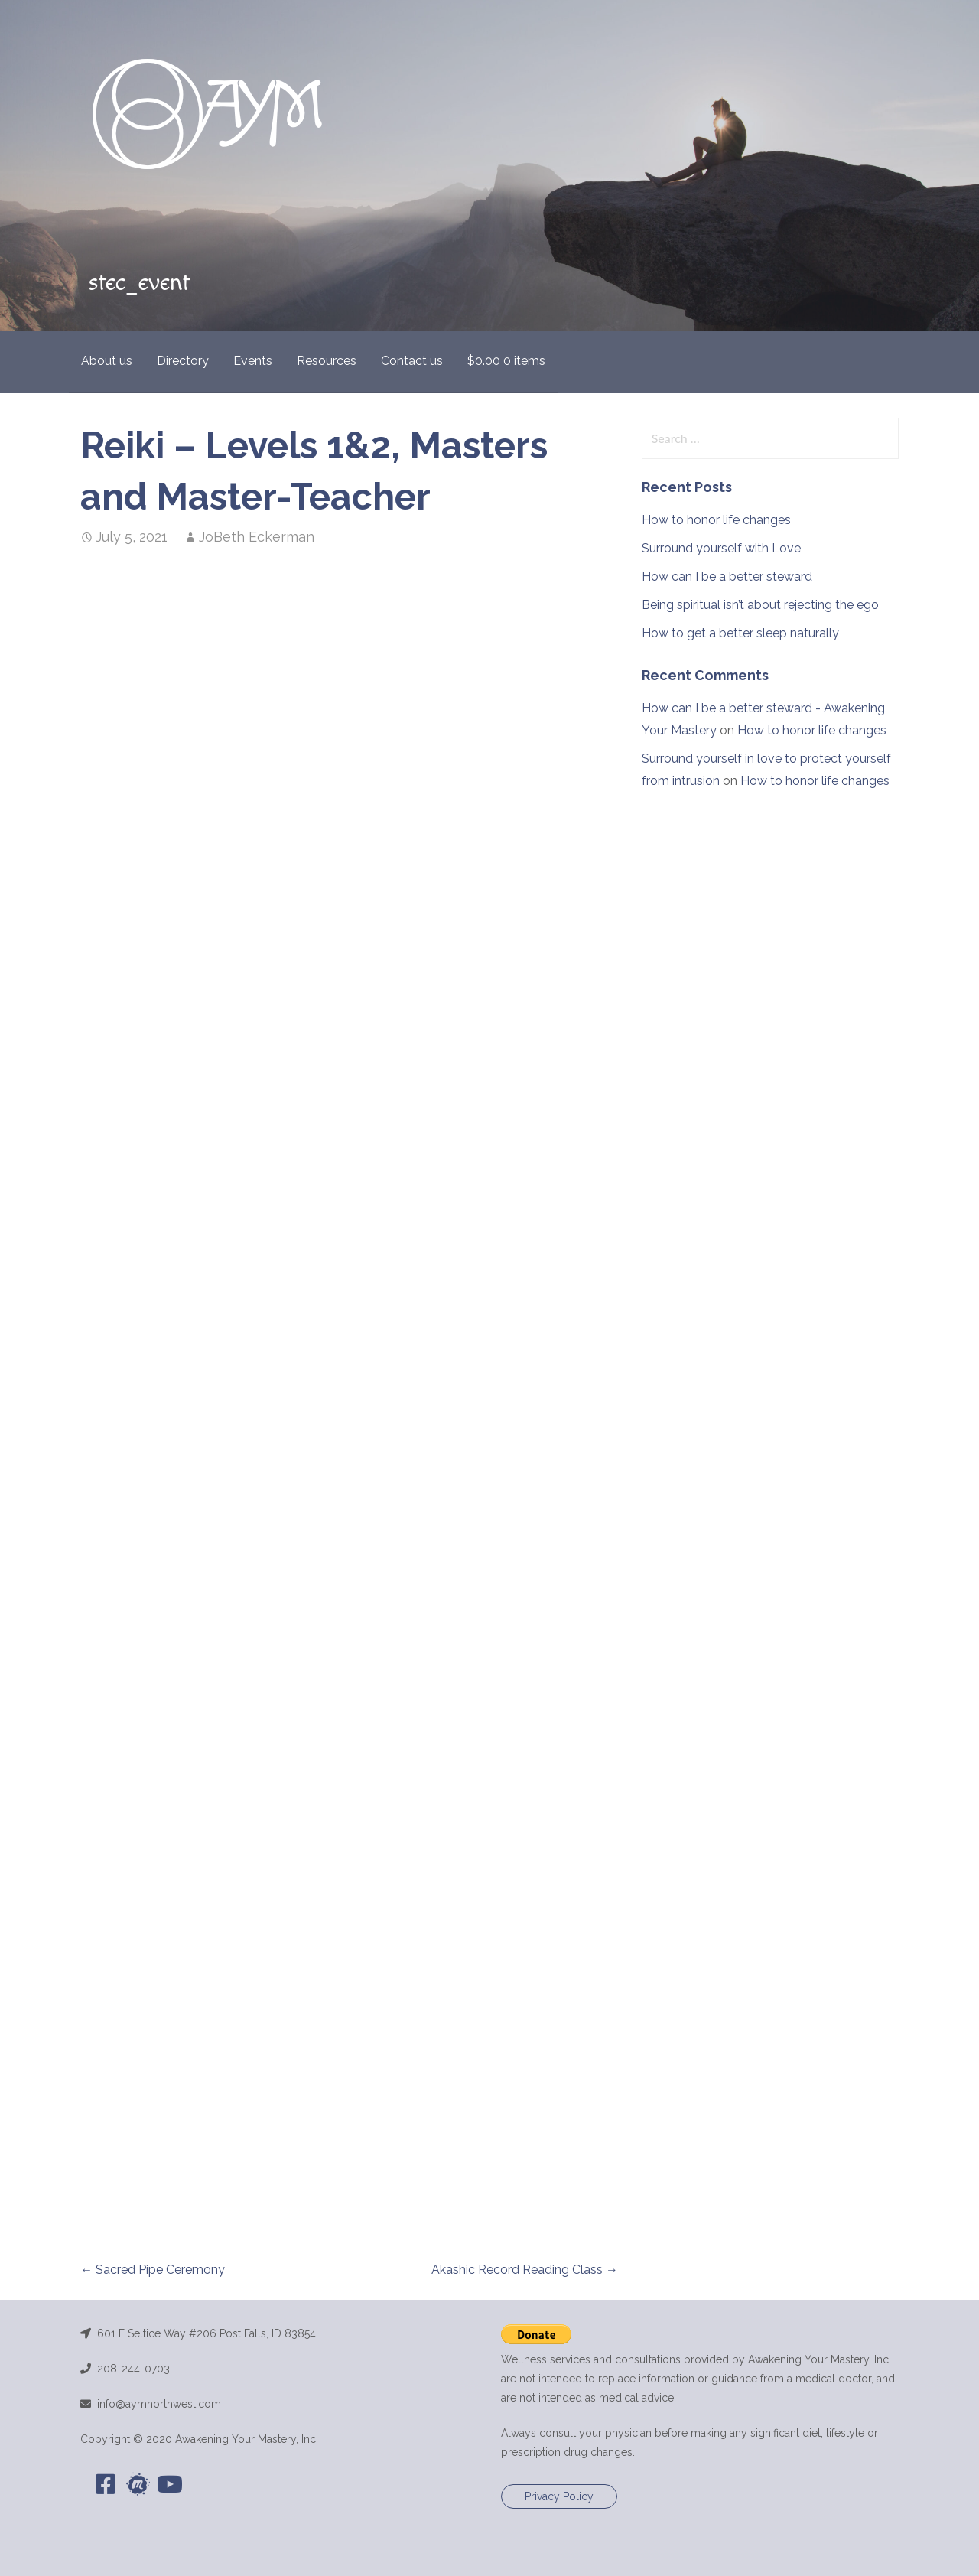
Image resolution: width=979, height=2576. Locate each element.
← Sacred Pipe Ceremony (152, 2269)
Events (252, 360)
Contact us (412, 360)
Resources (326, 360)
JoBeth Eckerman (256, 537)
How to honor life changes (716, 520)
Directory (183, 360)
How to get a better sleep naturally (740, 633)
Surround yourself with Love (721, 548)
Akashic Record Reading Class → (524, 2269)
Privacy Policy (559, 2496)
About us (106, 360)
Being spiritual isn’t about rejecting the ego (760, 605)
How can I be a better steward (727, 576)
